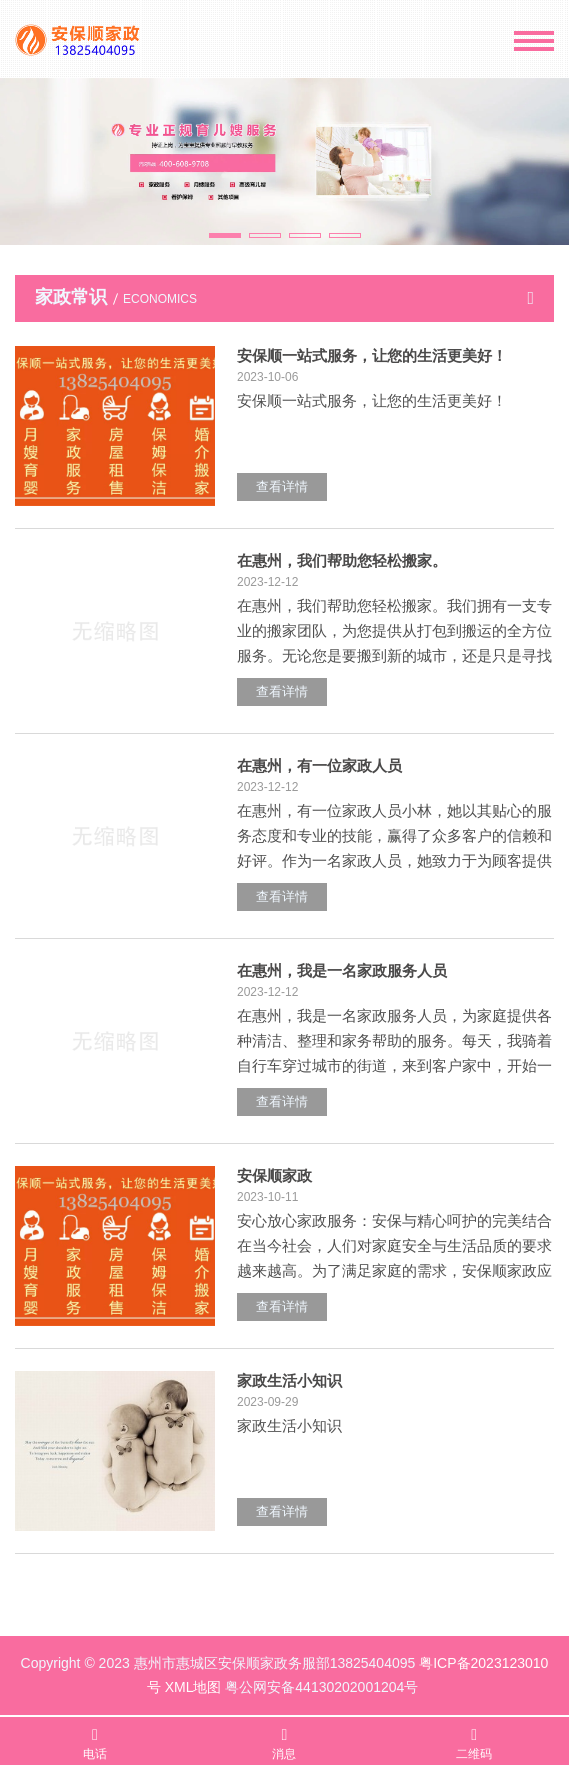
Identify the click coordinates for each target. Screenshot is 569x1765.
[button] (225, 235)
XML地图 (193, 1687)
